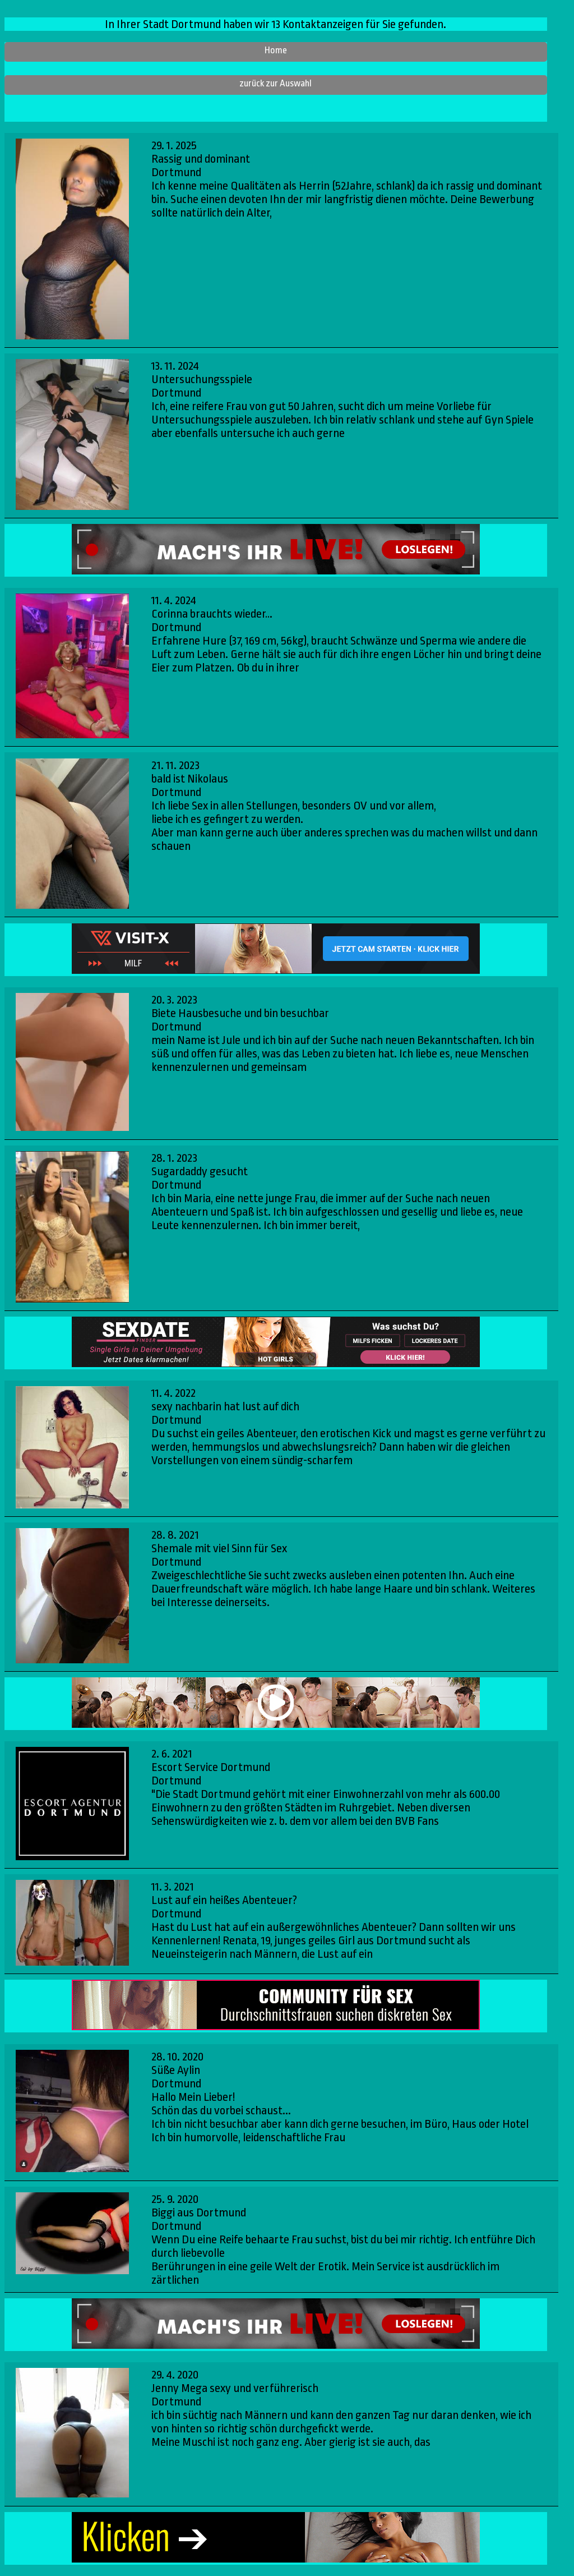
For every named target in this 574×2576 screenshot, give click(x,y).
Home (276, 50)
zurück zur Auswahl (275, 83)
